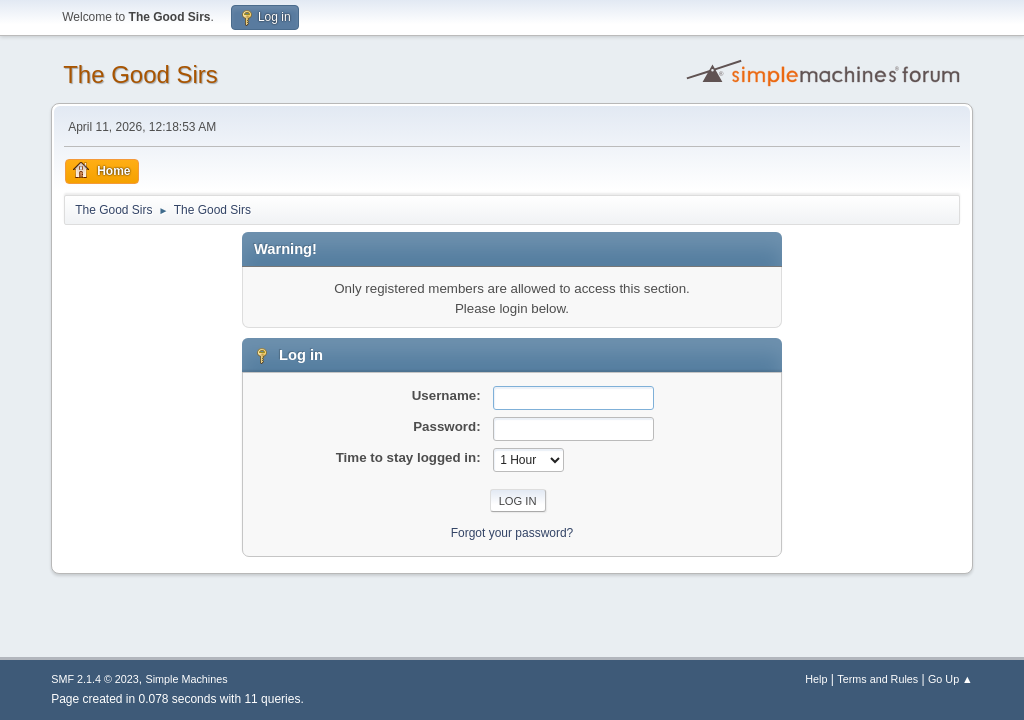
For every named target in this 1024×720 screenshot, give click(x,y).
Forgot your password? (512, 533)
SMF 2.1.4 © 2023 (95, 679)
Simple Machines (187, 679)
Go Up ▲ (950, 679)
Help (816, 679)
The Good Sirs (140, 74)
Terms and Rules (877, 679)
